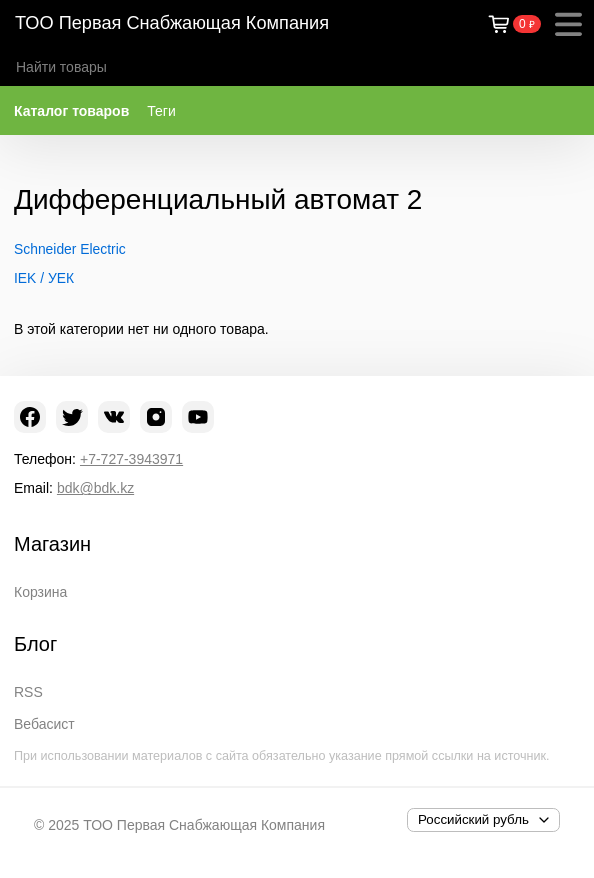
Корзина (40, 592)
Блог (35, 644)
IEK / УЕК (44, 278)
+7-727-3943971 (131, 459)
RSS (28, 692)
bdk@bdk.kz (95, 488)
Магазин (52, 544)
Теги (161, 111)
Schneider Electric (70, 249)
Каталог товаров (71, 111)
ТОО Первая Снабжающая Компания (172, 23)
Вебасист (44, 724)
